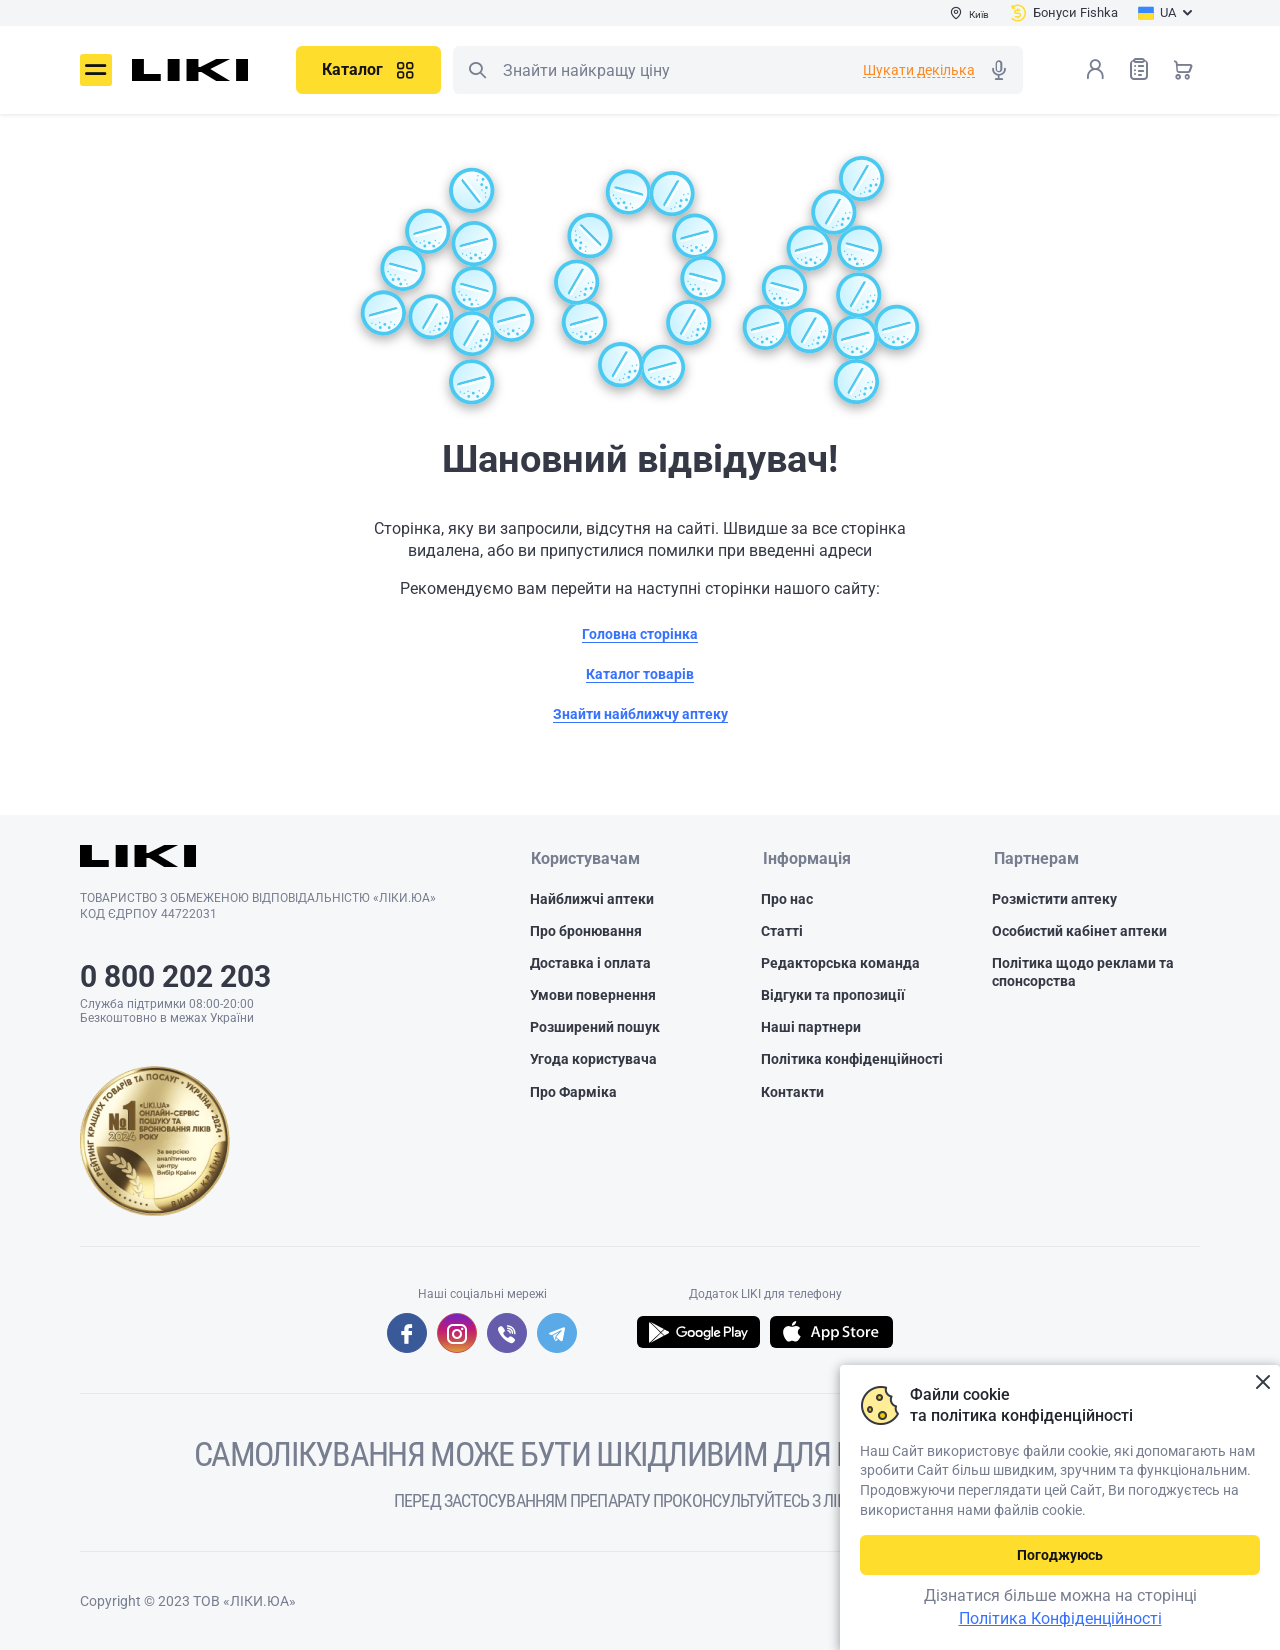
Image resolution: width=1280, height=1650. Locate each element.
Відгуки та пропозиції (833, 996)
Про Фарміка (573, 1092)
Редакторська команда (840, 963)
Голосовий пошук (999, 70)
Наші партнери (811, 1028)
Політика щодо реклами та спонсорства (1083, 972)
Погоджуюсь (1060, 1555)
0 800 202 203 (175, 976)
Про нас (787, 899)
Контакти (792, 1092)
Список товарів (1139, 68)
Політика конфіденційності (852, 1060)
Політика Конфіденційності (1060, 1618)
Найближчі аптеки (592, 899)
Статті (782, 931)
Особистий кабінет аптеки (1079, 931)
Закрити (1262, 1382)
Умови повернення (593, 996)
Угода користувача (593, 1060)
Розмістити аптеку (1054, 899)
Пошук (477, 70)
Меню (96, 70)
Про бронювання (586, 931)
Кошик (1183, 69)
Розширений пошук (595, 1028)
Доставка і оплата (590, 963)
